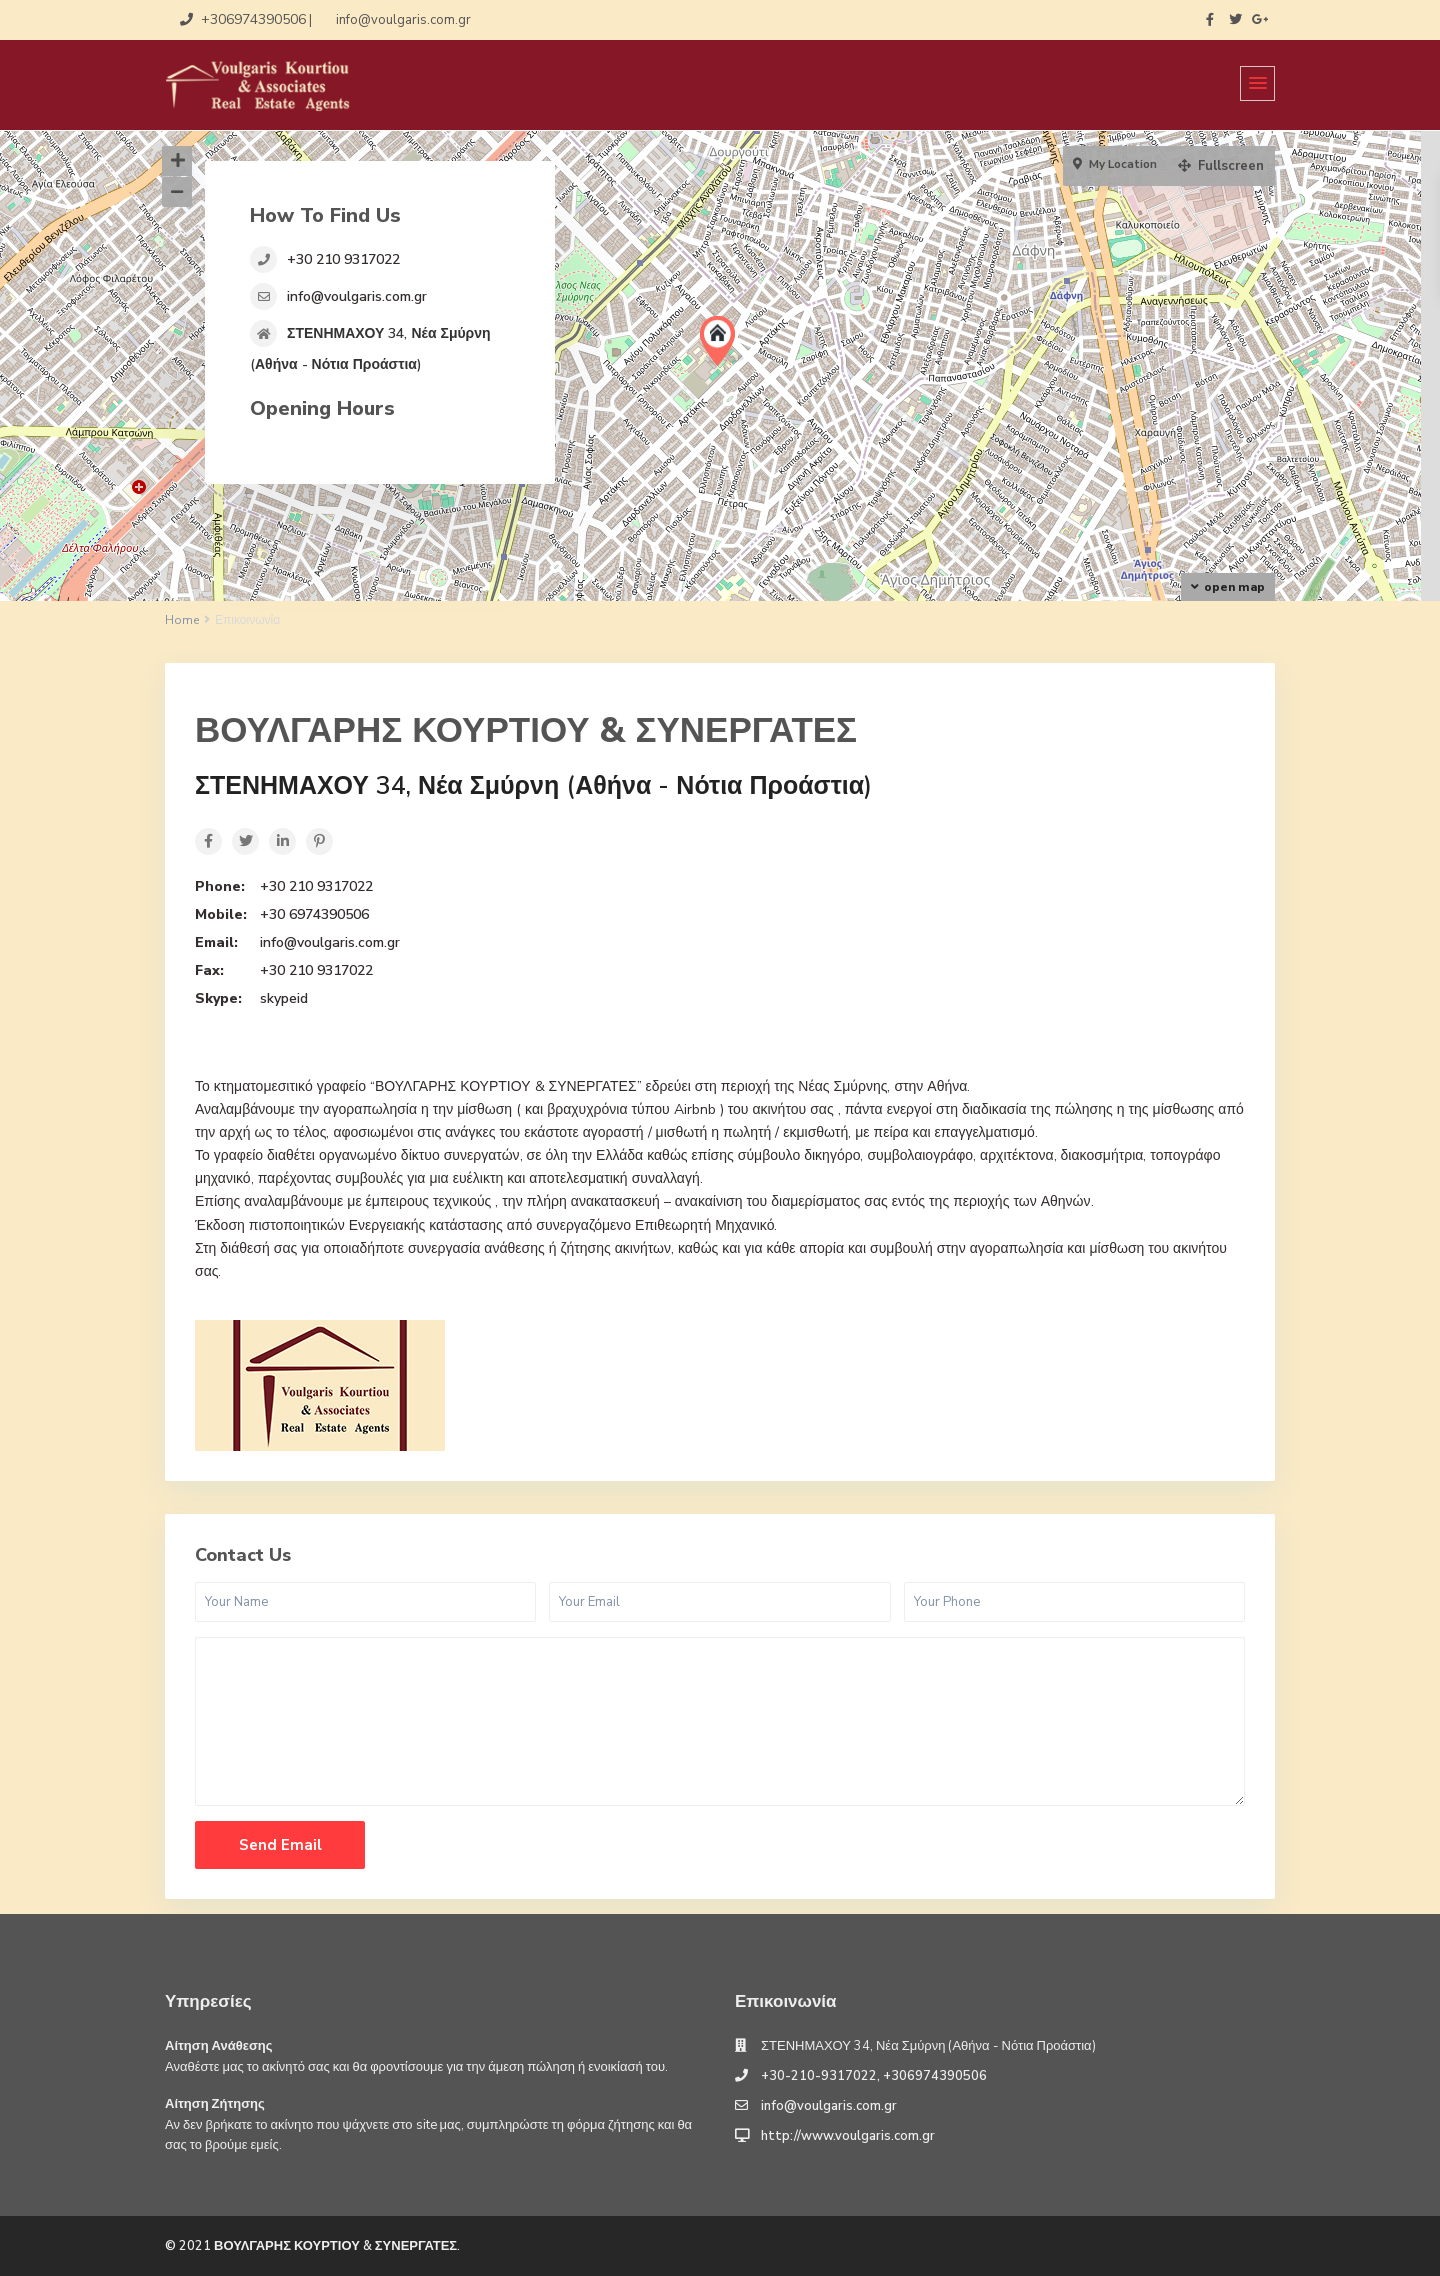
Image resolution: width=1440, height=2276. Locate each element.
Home (182, 620)
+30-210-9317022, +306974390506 (874, 2076)
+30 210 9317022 (343, 259)
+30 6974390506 (314, 914)
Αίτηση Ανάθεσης (219, 2046)
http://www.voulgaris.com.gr (848, 2136)
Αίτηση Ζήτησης (215, 2104)
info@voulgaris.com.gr (357, 296)
